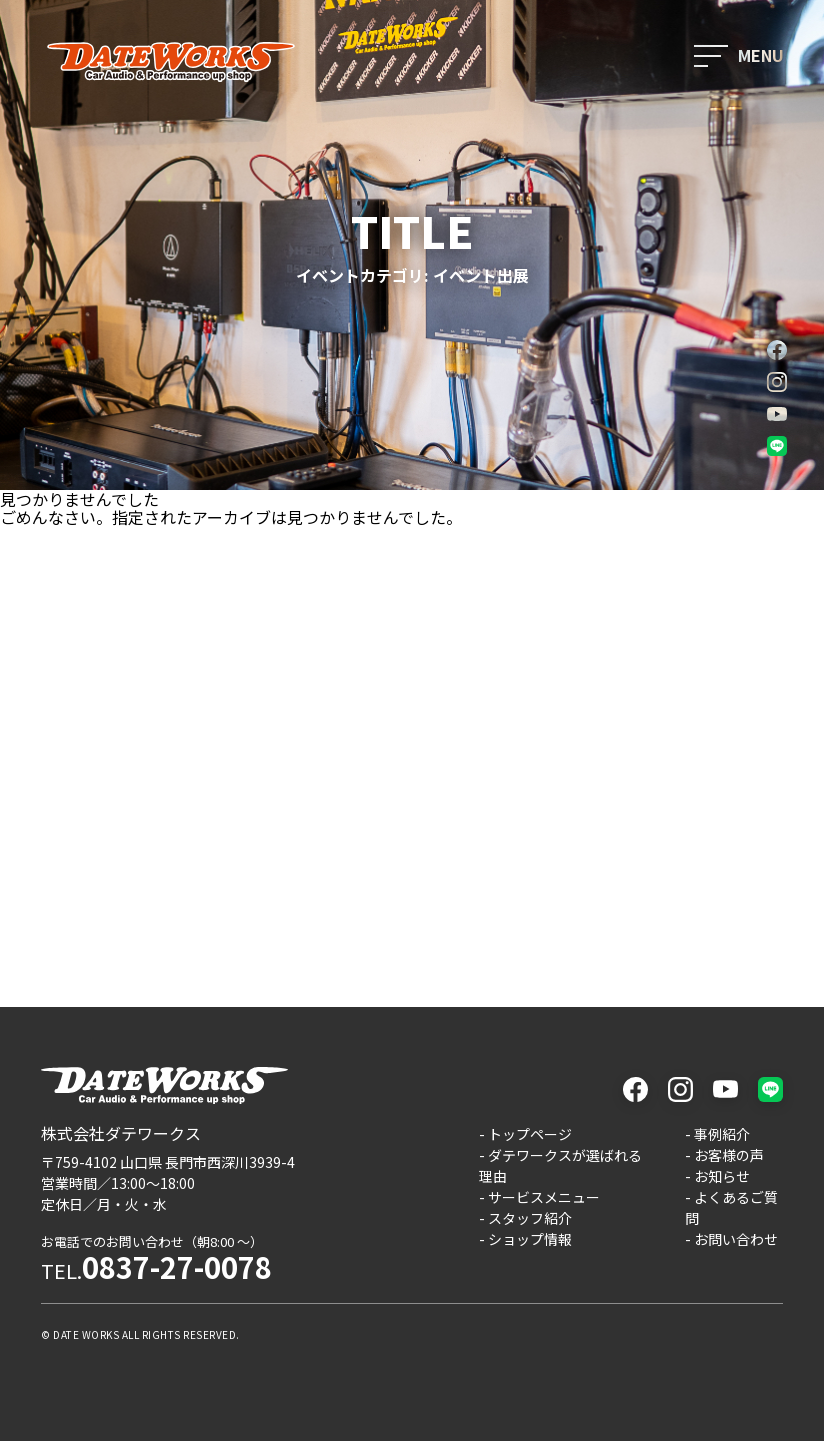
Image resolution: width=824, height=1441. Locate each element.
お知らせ (722, 1176)
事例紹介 (722, 1134)
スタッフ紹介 (530, 1218)
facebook (777, 350)
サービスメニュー (544, 1197)
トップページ (530, 1134)
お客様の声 (729, 1155)
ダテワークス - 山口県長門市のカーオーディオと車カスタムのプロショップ (171, 62)
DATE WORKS (86, 1334)
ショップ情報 (530, 1239)
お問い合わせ (736, 1239)
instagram (777, 382)
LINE (777, 446)
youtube (777, 414)
